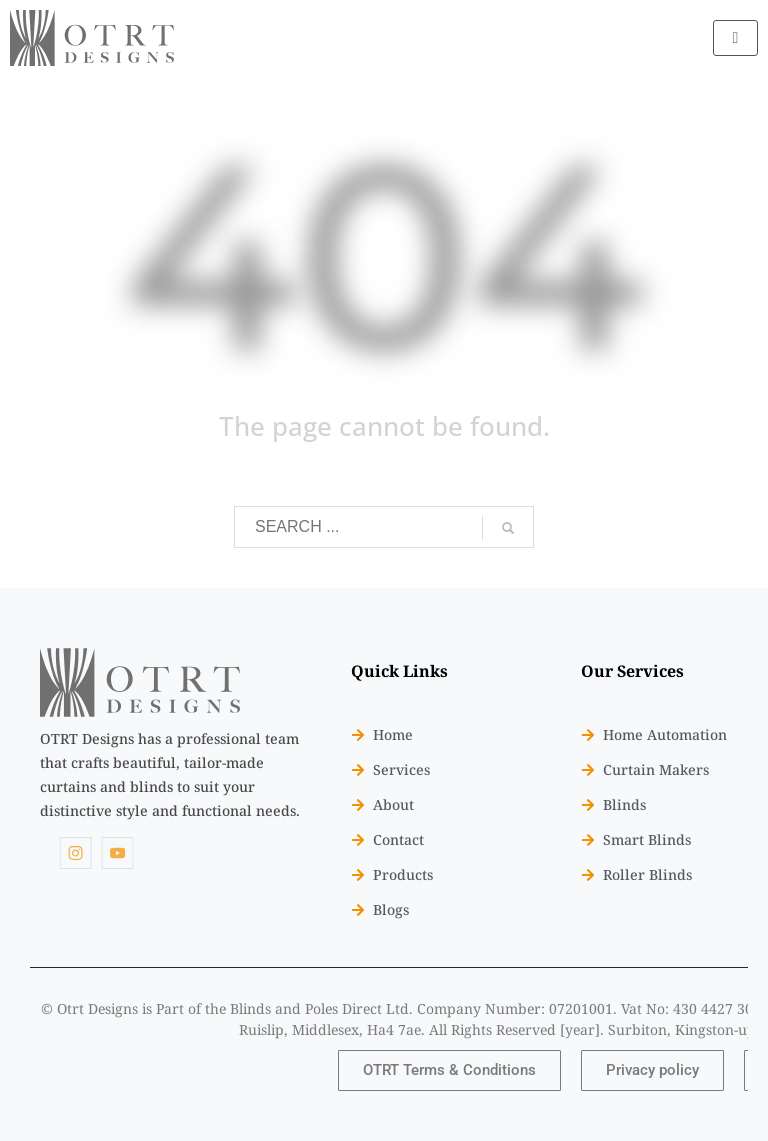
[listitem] (170, 774)
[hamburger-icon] (735, 38)
